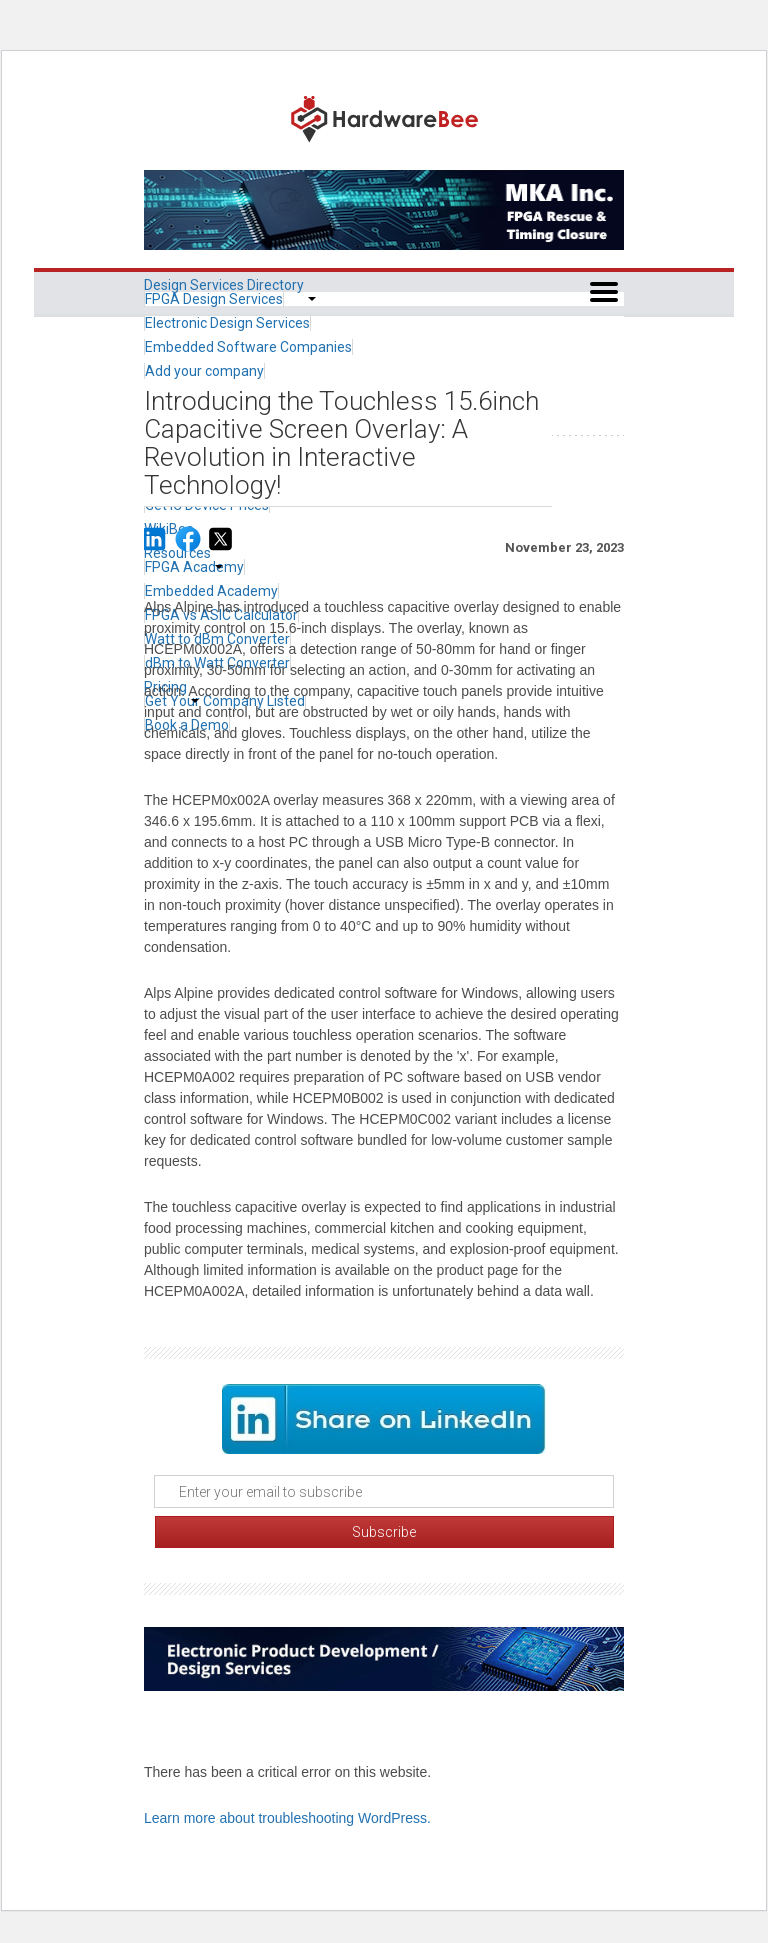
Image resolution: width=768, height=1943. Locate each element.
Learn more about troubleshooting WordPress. (287, 1818)
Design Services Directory (224, 285)
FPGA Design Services (214, 299)
